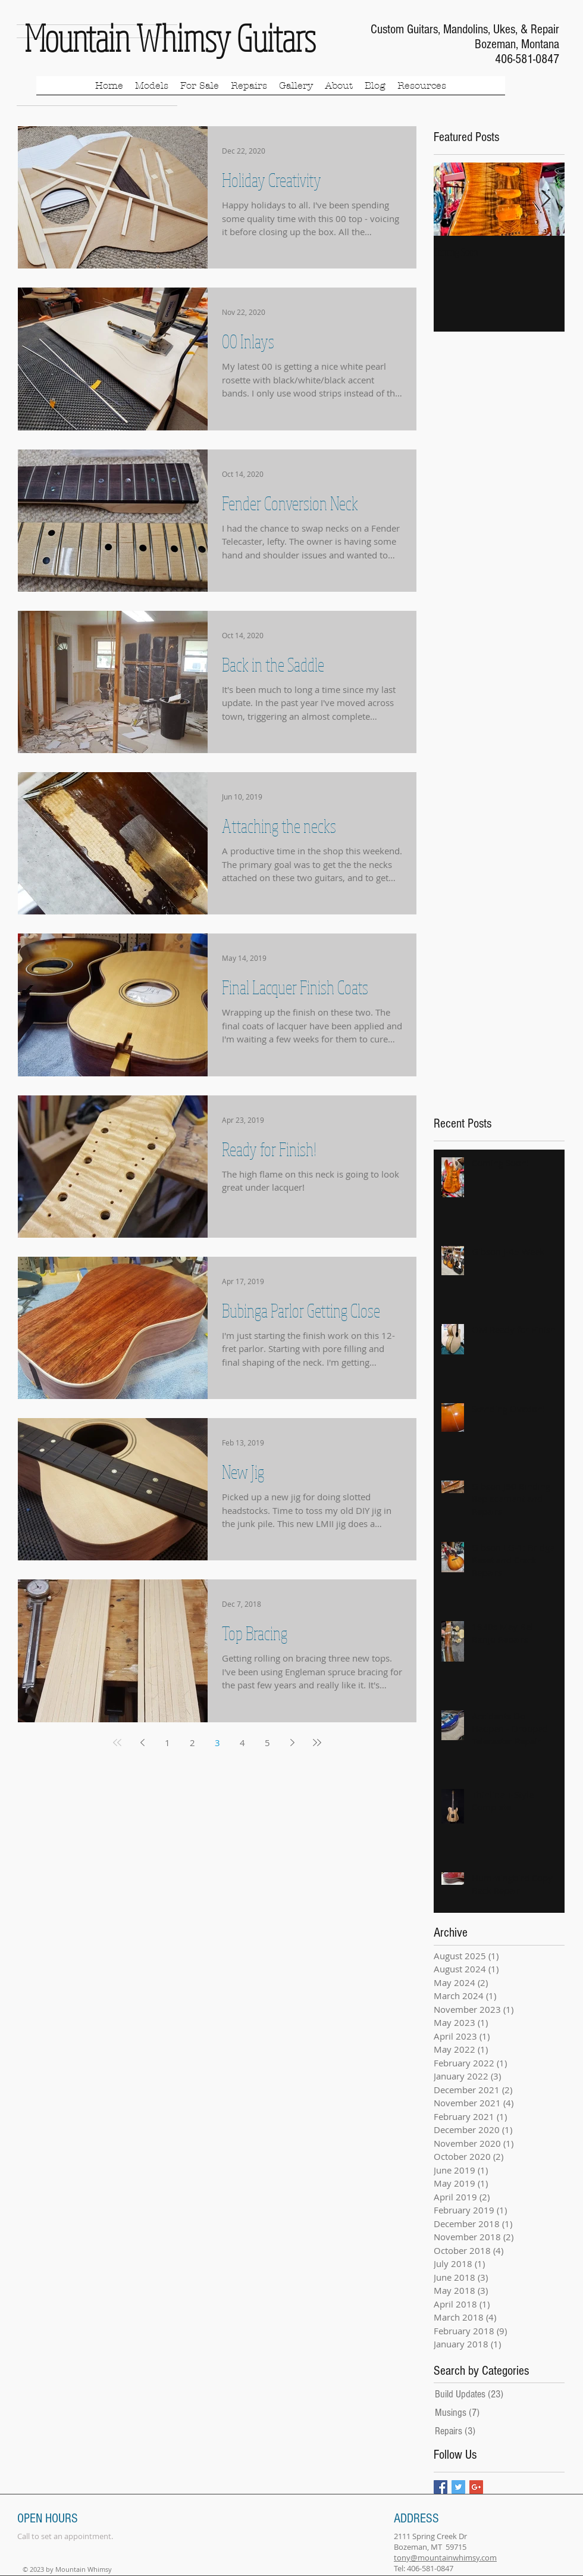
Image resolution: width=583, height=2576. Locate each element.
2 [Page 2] (192, 1742)
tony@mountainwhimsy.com (445, 2557)
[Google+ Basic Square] (476, 2487)
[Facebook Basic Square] (440, 2487)
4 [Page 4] (242, 1742)
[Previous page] (142, 1742)
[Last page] (317, 1742)
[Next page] (292, 1742)
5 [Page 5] (267, 1742)
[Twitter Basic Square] (458, 2487)
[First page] (117, 1742)
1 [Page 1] (167, 1742)
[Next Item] (545, 199)
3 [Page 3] (217, 1742)
